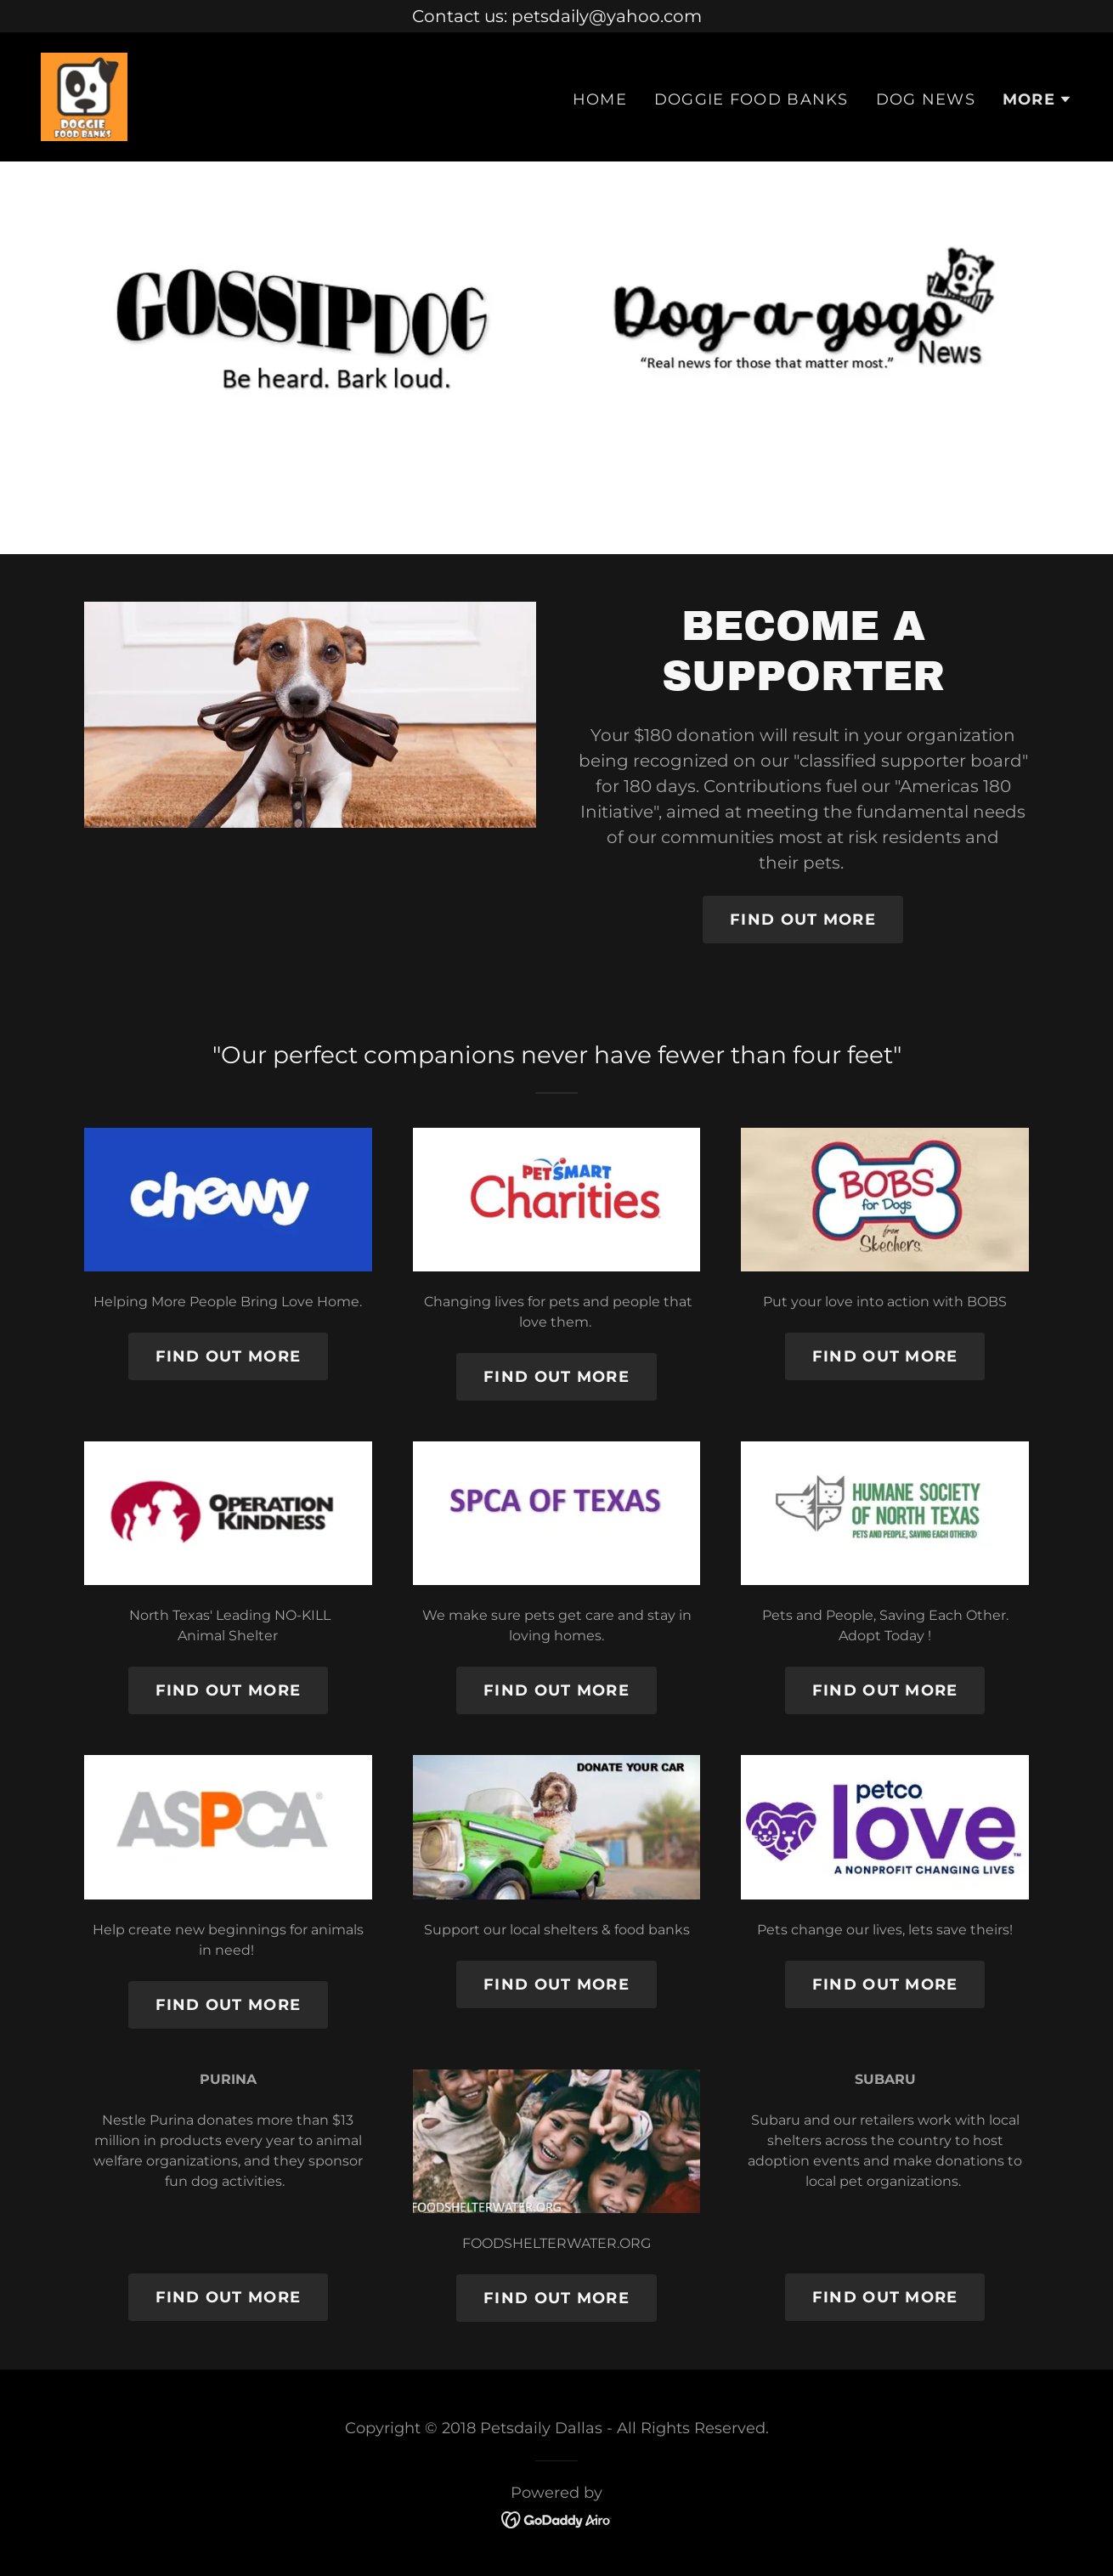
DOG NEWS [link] (925, 99)
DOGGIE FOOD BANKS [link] (751, 99)
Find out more (228, 1356)
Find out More (803, 919)
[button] (1037, 99)
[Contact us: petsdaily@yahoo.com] (556, 16)
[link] (84, 95)
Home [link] (600, 99)
